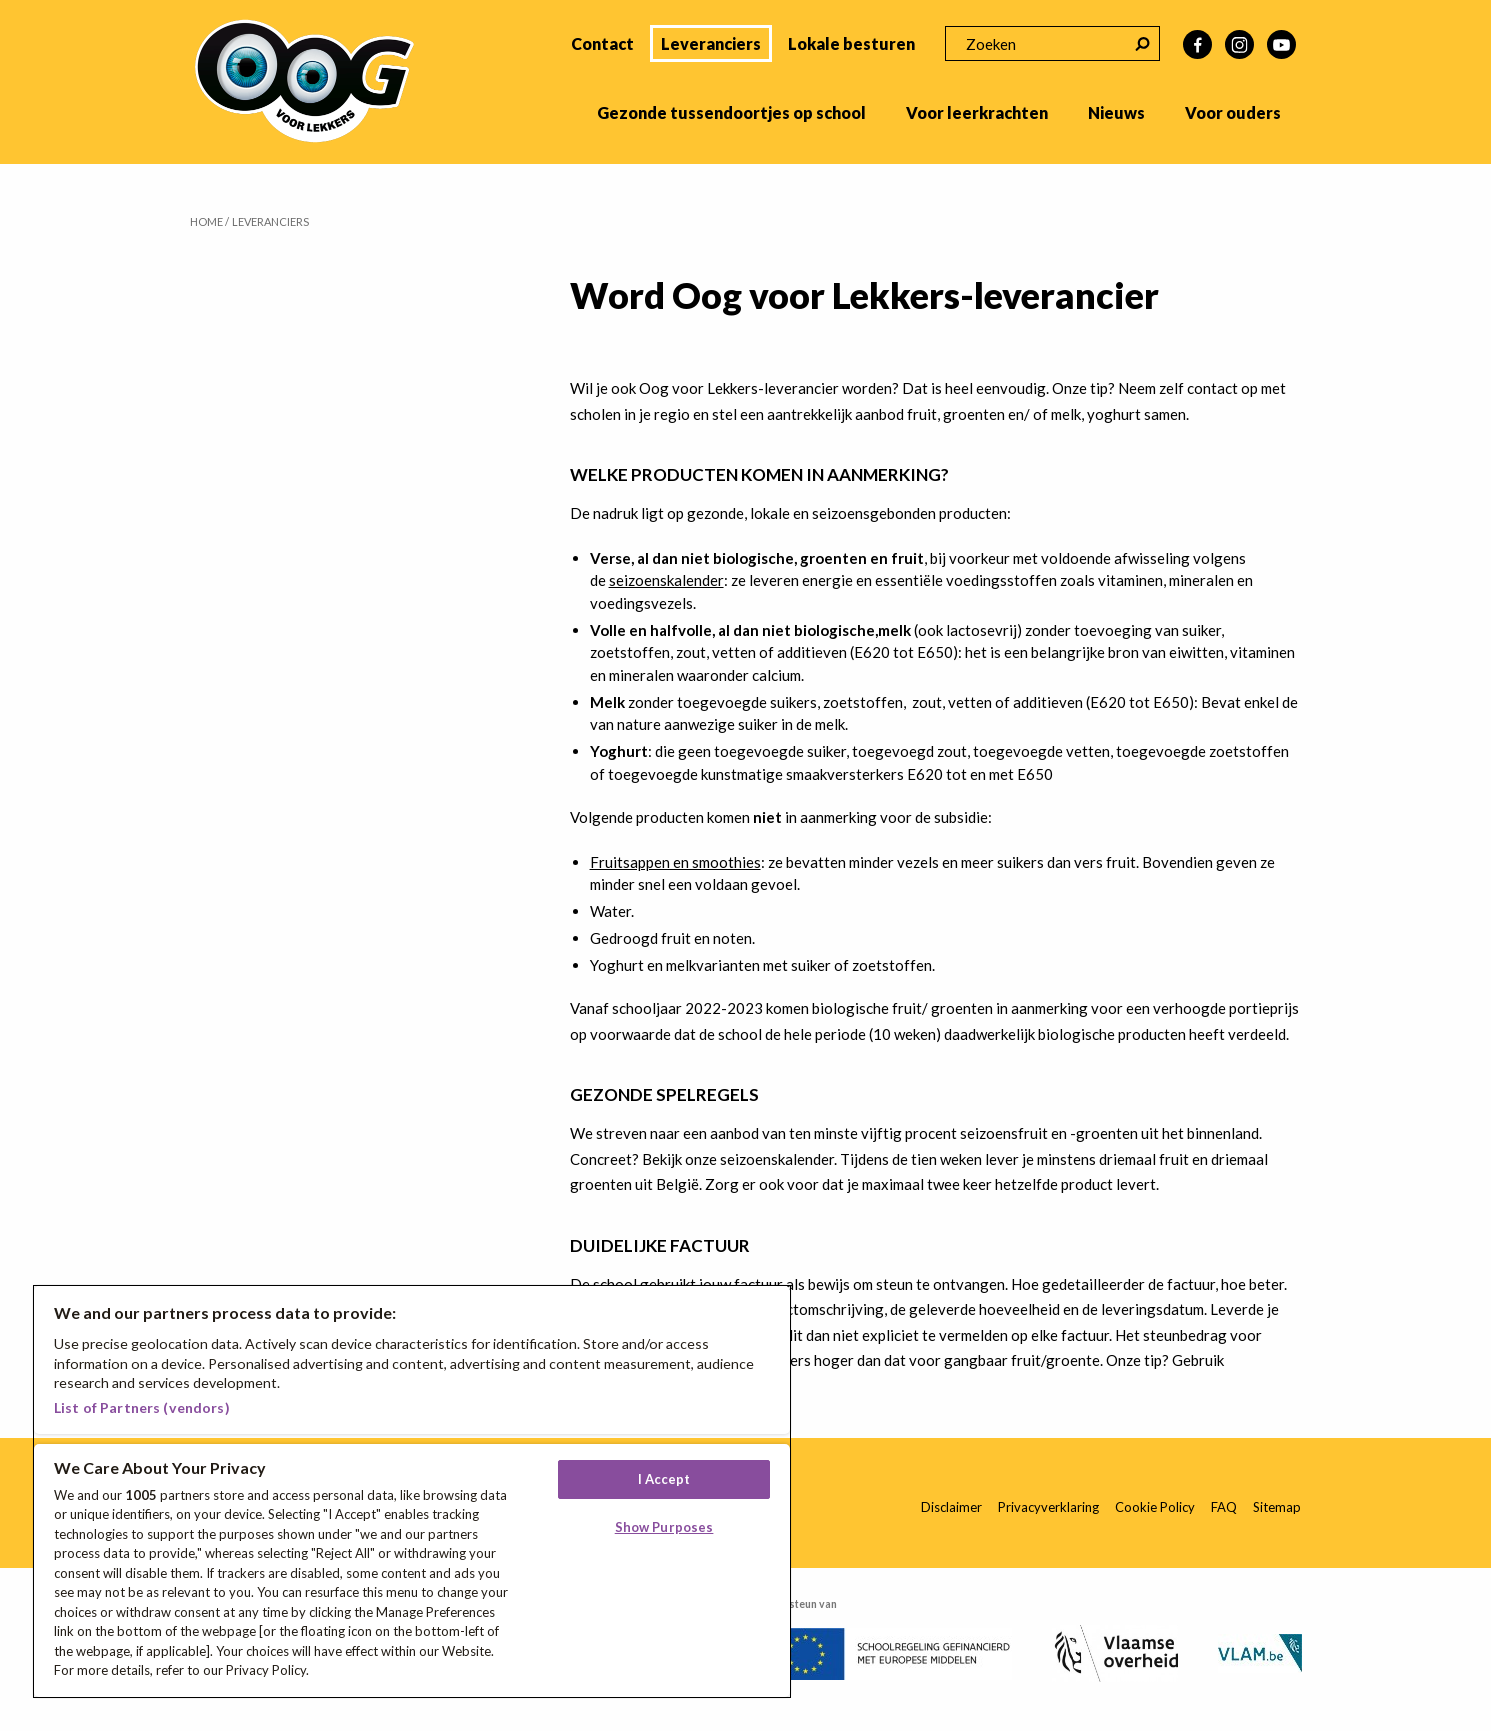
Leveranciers (711, 43)
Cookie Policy (1155, 1507)
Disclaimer (951, 1507)
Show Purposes (664, 1527)
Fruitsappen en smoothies (675, 862)
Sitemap (1277, 1507)
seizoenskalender (666, 580)
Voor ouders (1233, 112)
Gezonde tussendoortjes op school (731, 112)
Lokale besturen (851, 43)
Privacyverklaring (1048, 1507)
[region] (412, 1491)
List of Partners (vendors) (142, 1407)
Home (206, 221)
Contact (602, 43)
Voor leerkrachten (977, 112)
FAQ (1224, 1507)
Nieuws (1116, 112)
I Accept (664, 1479)
